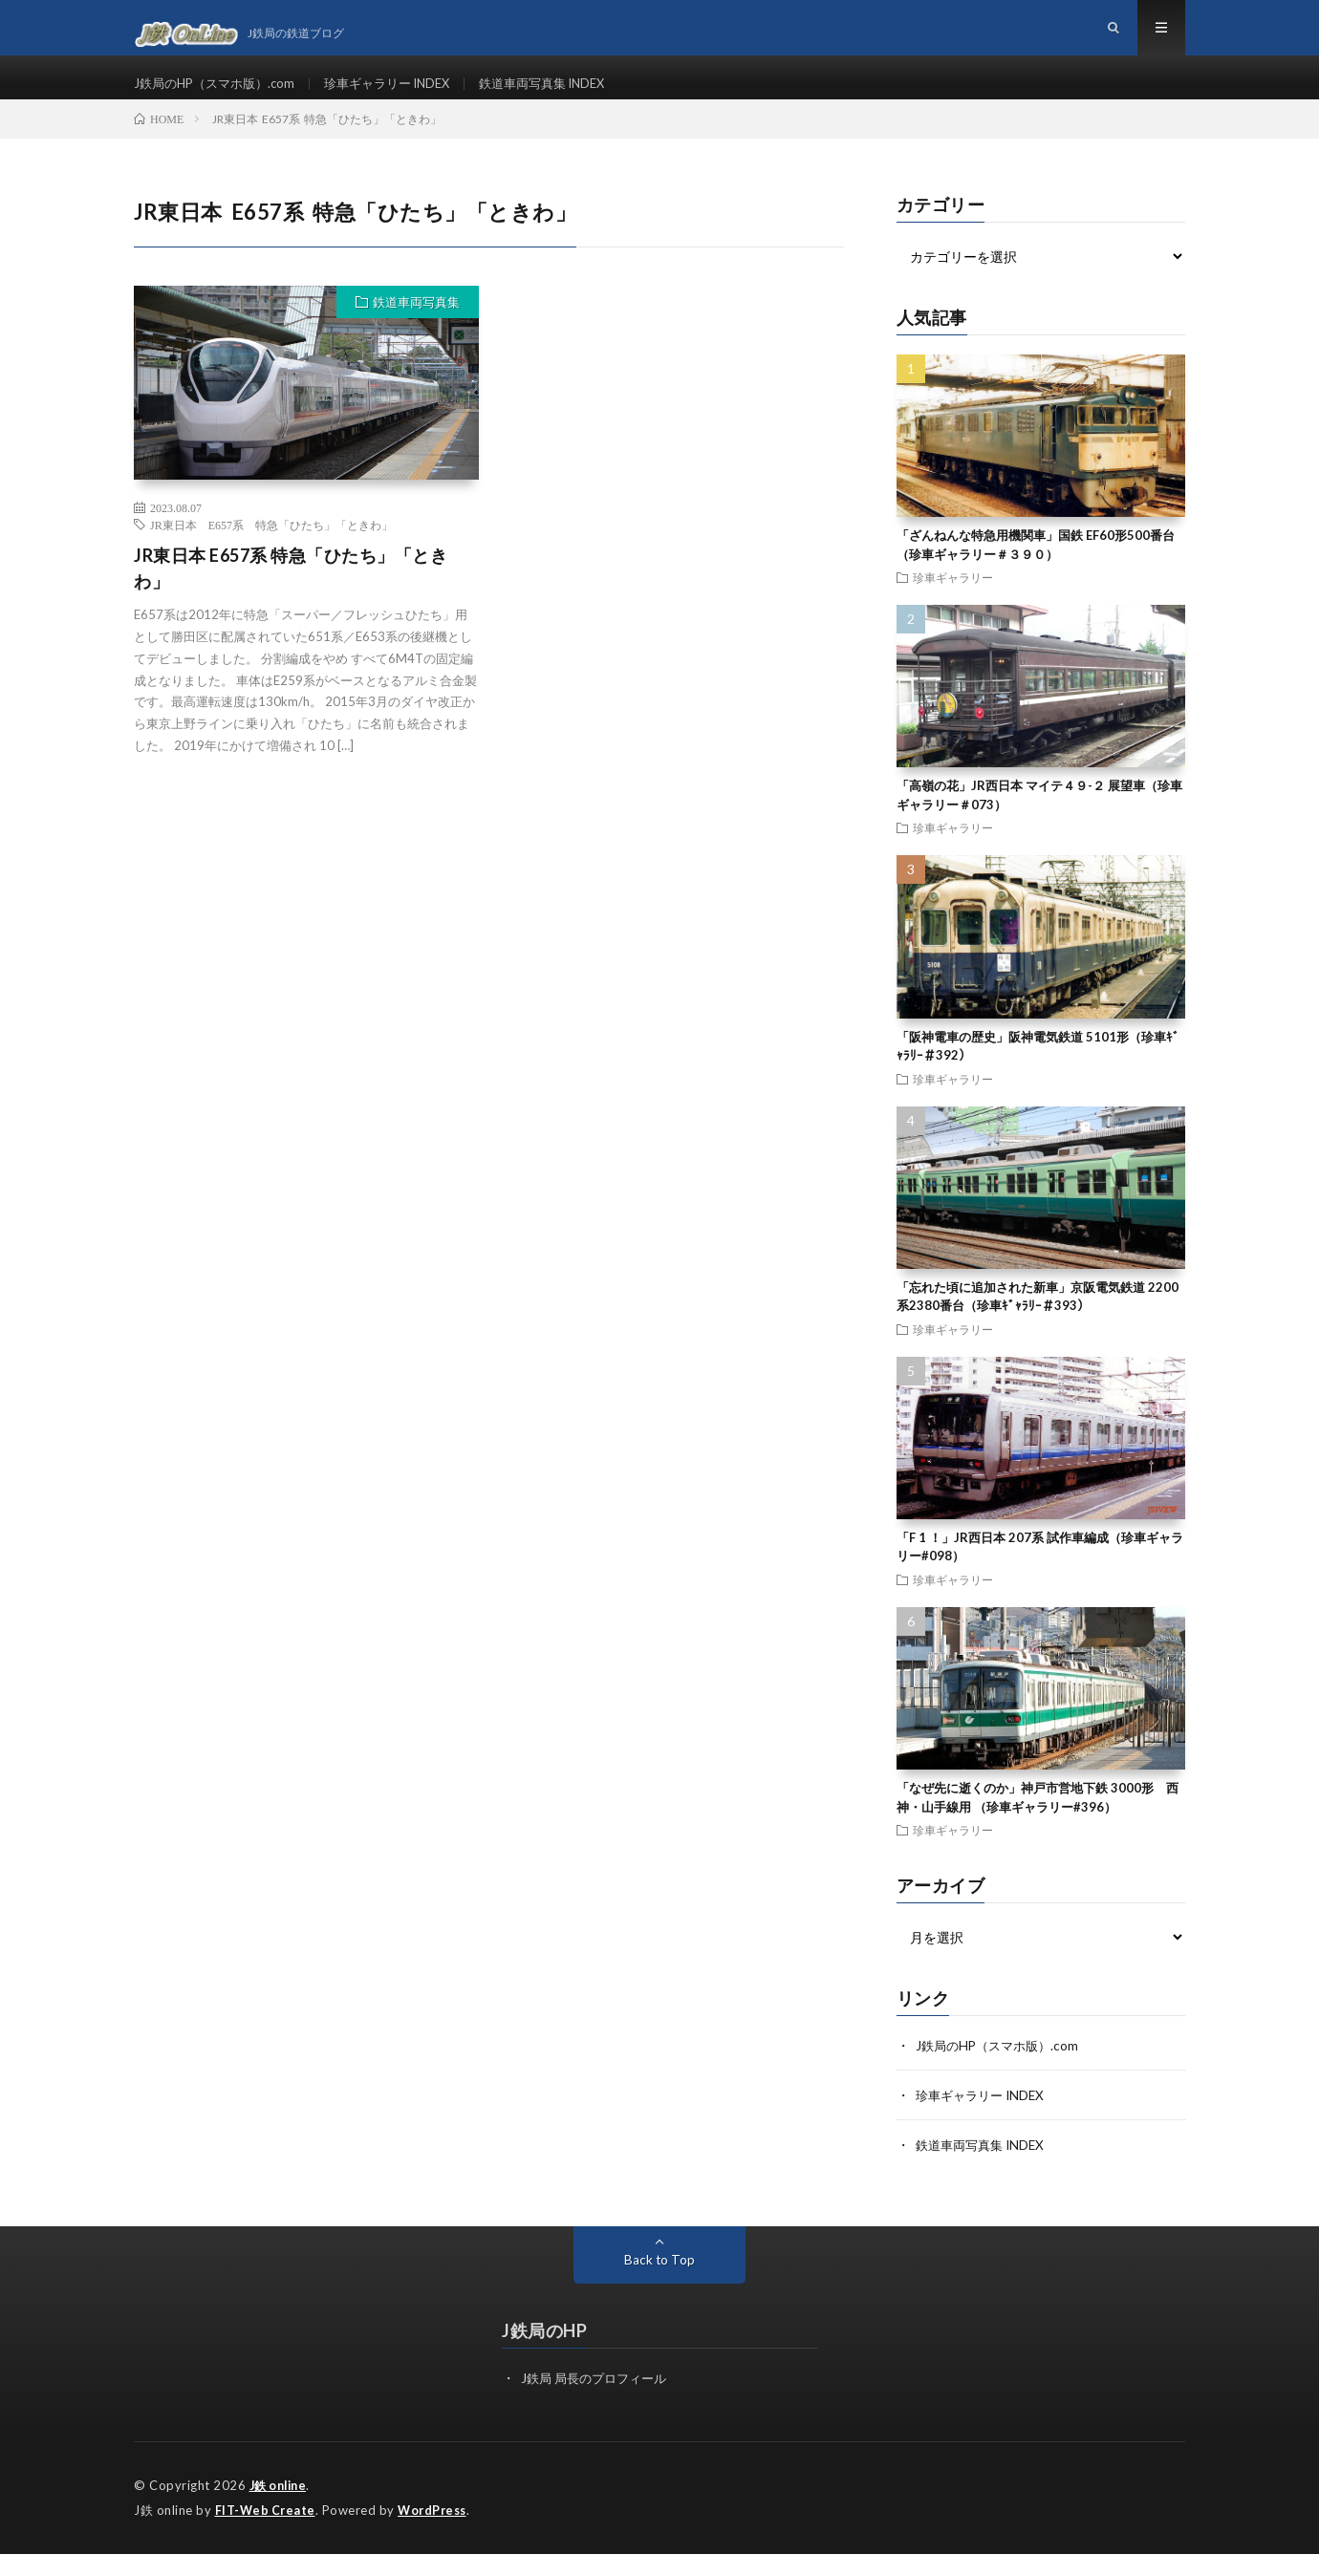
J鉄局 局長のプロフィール (599, 2402)
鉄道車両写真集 (416, 326)
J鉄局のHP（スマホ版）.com (220, 95)
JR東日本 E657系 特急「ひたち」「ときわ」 (271, 549)
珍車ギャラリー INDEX (403, 95)
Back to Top (660, 2284)
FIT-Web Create (266, 2533)
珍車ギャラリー (953, 602)
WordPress (437, 2533)
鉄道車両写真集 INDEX (570, 95)
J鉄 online (281, 2509)
